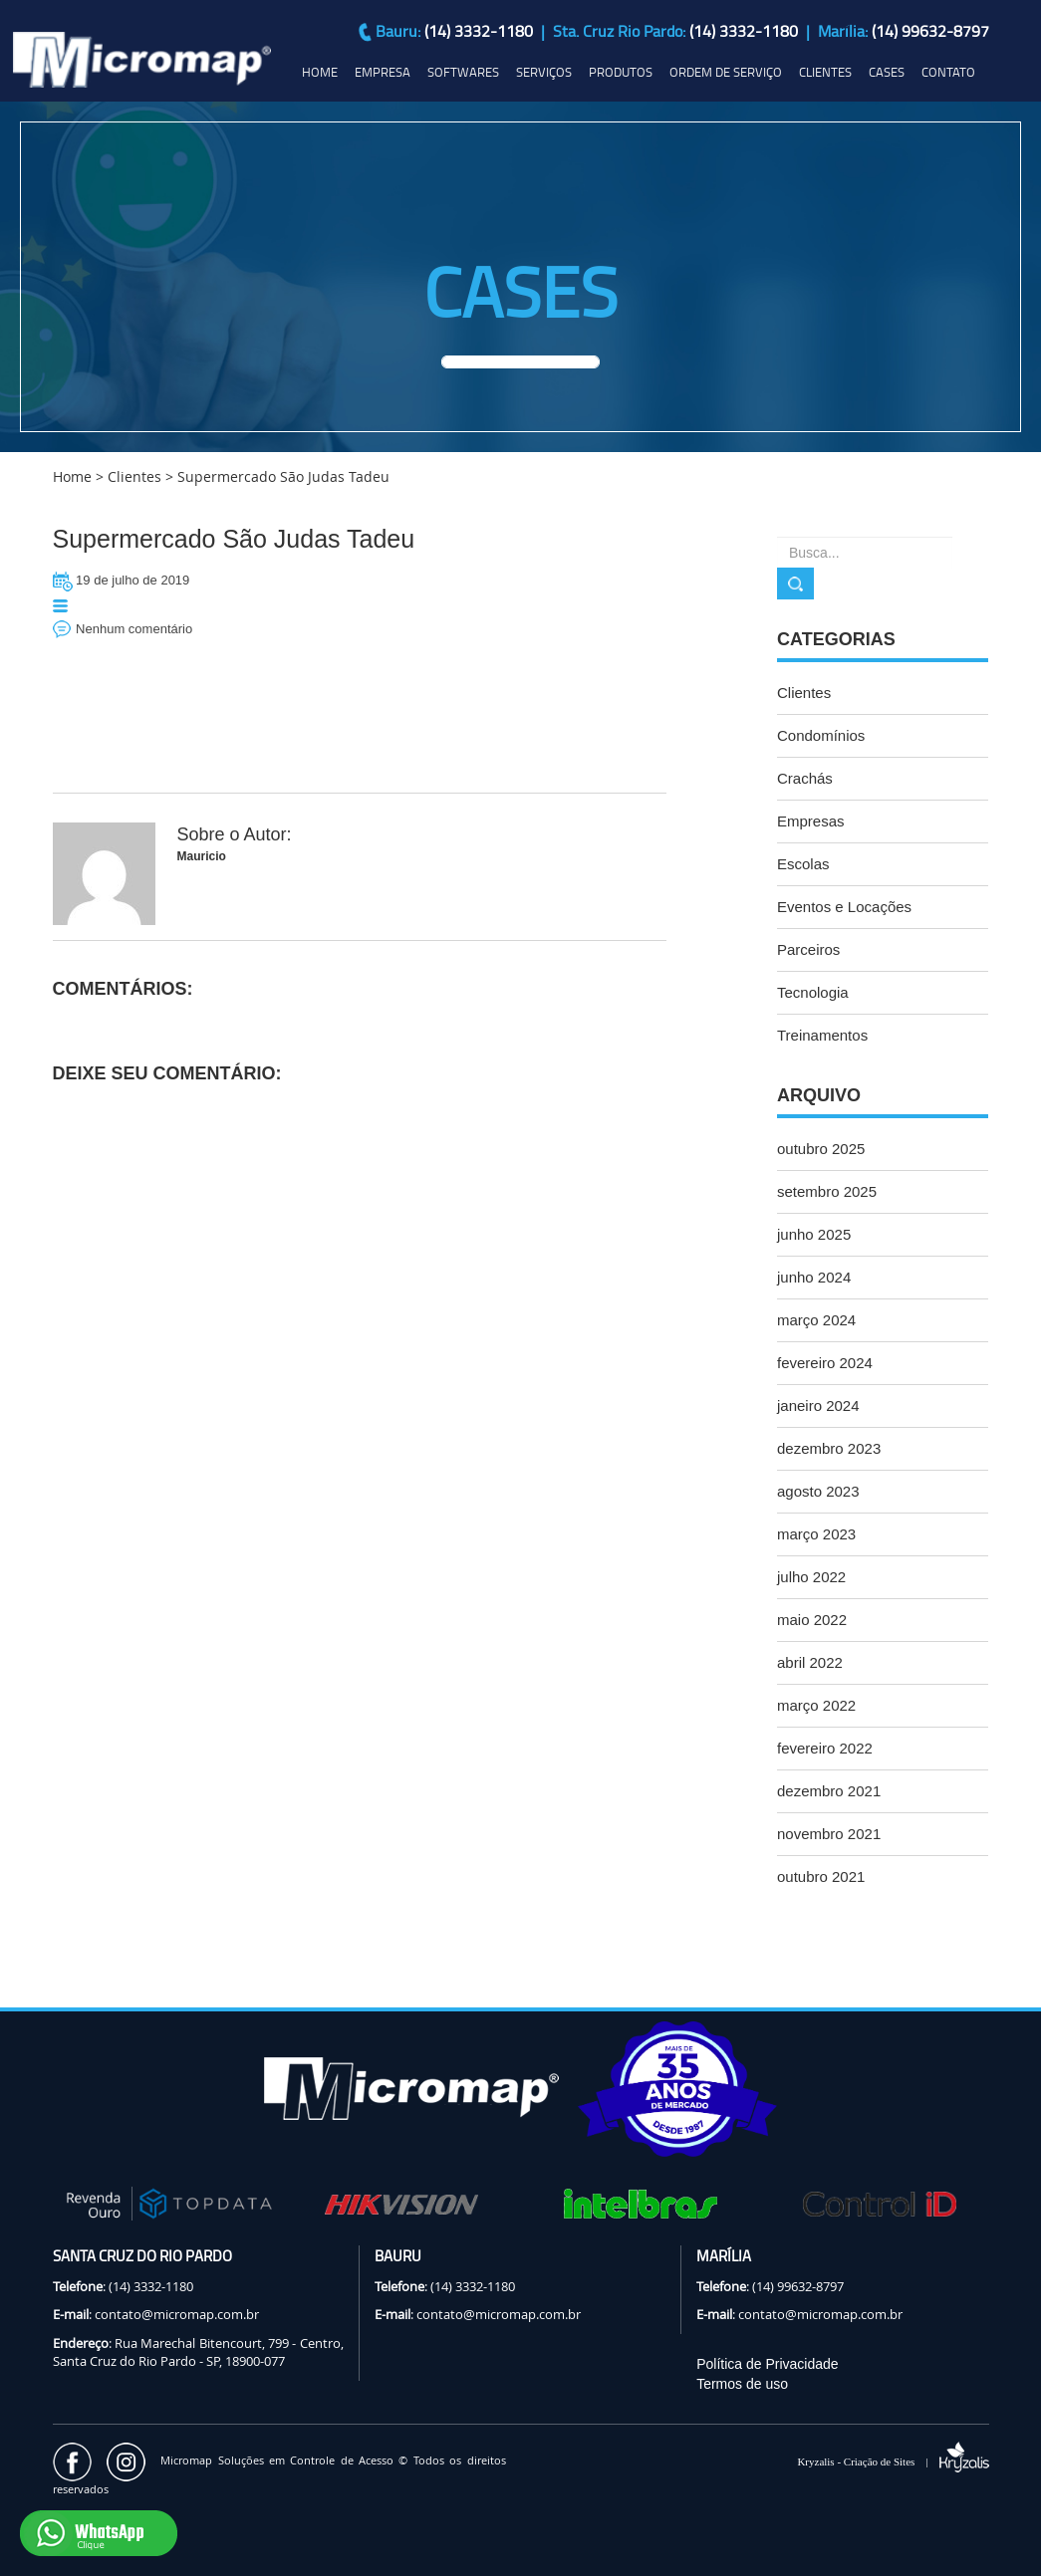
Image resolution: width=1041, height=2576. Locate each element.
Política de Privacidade (767, 2364)
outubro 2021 (821, 1876)
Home (72, 476)
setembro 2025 (827, 1191)
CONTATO (948, 72)
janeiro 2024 (818, 1405)
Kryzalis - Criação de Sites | (892, 2461)
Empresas (811, 821)
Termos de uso (742, 2384)
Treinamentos (822, 1035)
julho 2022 (811, 1576)
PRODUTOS (620, 72)
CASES (887, 72)
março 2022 (816, 1705)
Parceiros (808, 949)
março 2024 (816, 1319)
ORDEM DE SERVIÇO (725, 72)
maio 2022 (812, 1619)
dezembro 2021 (829, 1790)
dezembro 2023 (829, 1448)
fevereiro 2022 (825, 1748)
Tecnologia (813, 992)
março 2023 (816, 1533)
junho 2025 (814, 1234)
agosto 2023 (818, 1491)
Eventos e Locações (844, 906)
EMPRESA (382, 72)
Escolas (803, 863)
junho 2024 (814, 1277)
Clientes (804, 692)
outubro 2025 (821, 1148)
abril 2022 (810, 1662)
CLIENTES (825, 72)
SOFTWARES (463, 72)
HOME (320, 72)
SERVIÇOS (544, 72)
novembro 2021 (829, 1833)
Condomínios (821, 735)
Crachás (805, 778)
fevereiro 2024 (825, 1362)
